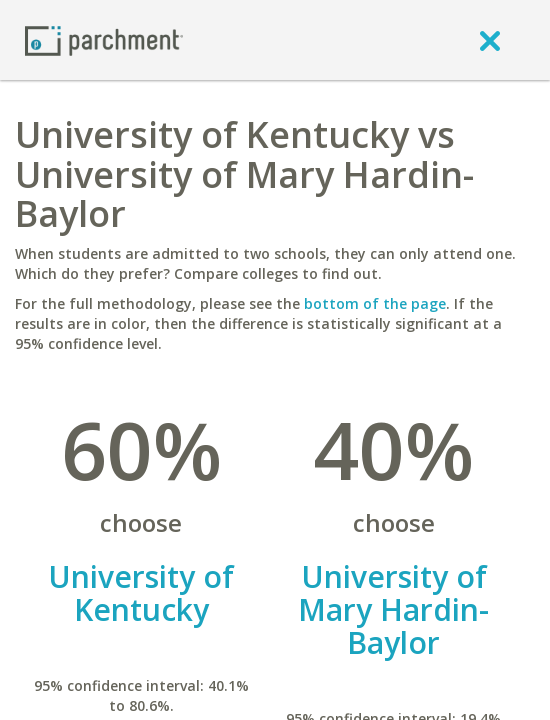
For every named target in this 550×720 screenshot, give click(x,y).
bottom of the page (375, 303)
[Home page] (104, 39)
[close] (490, 40)
